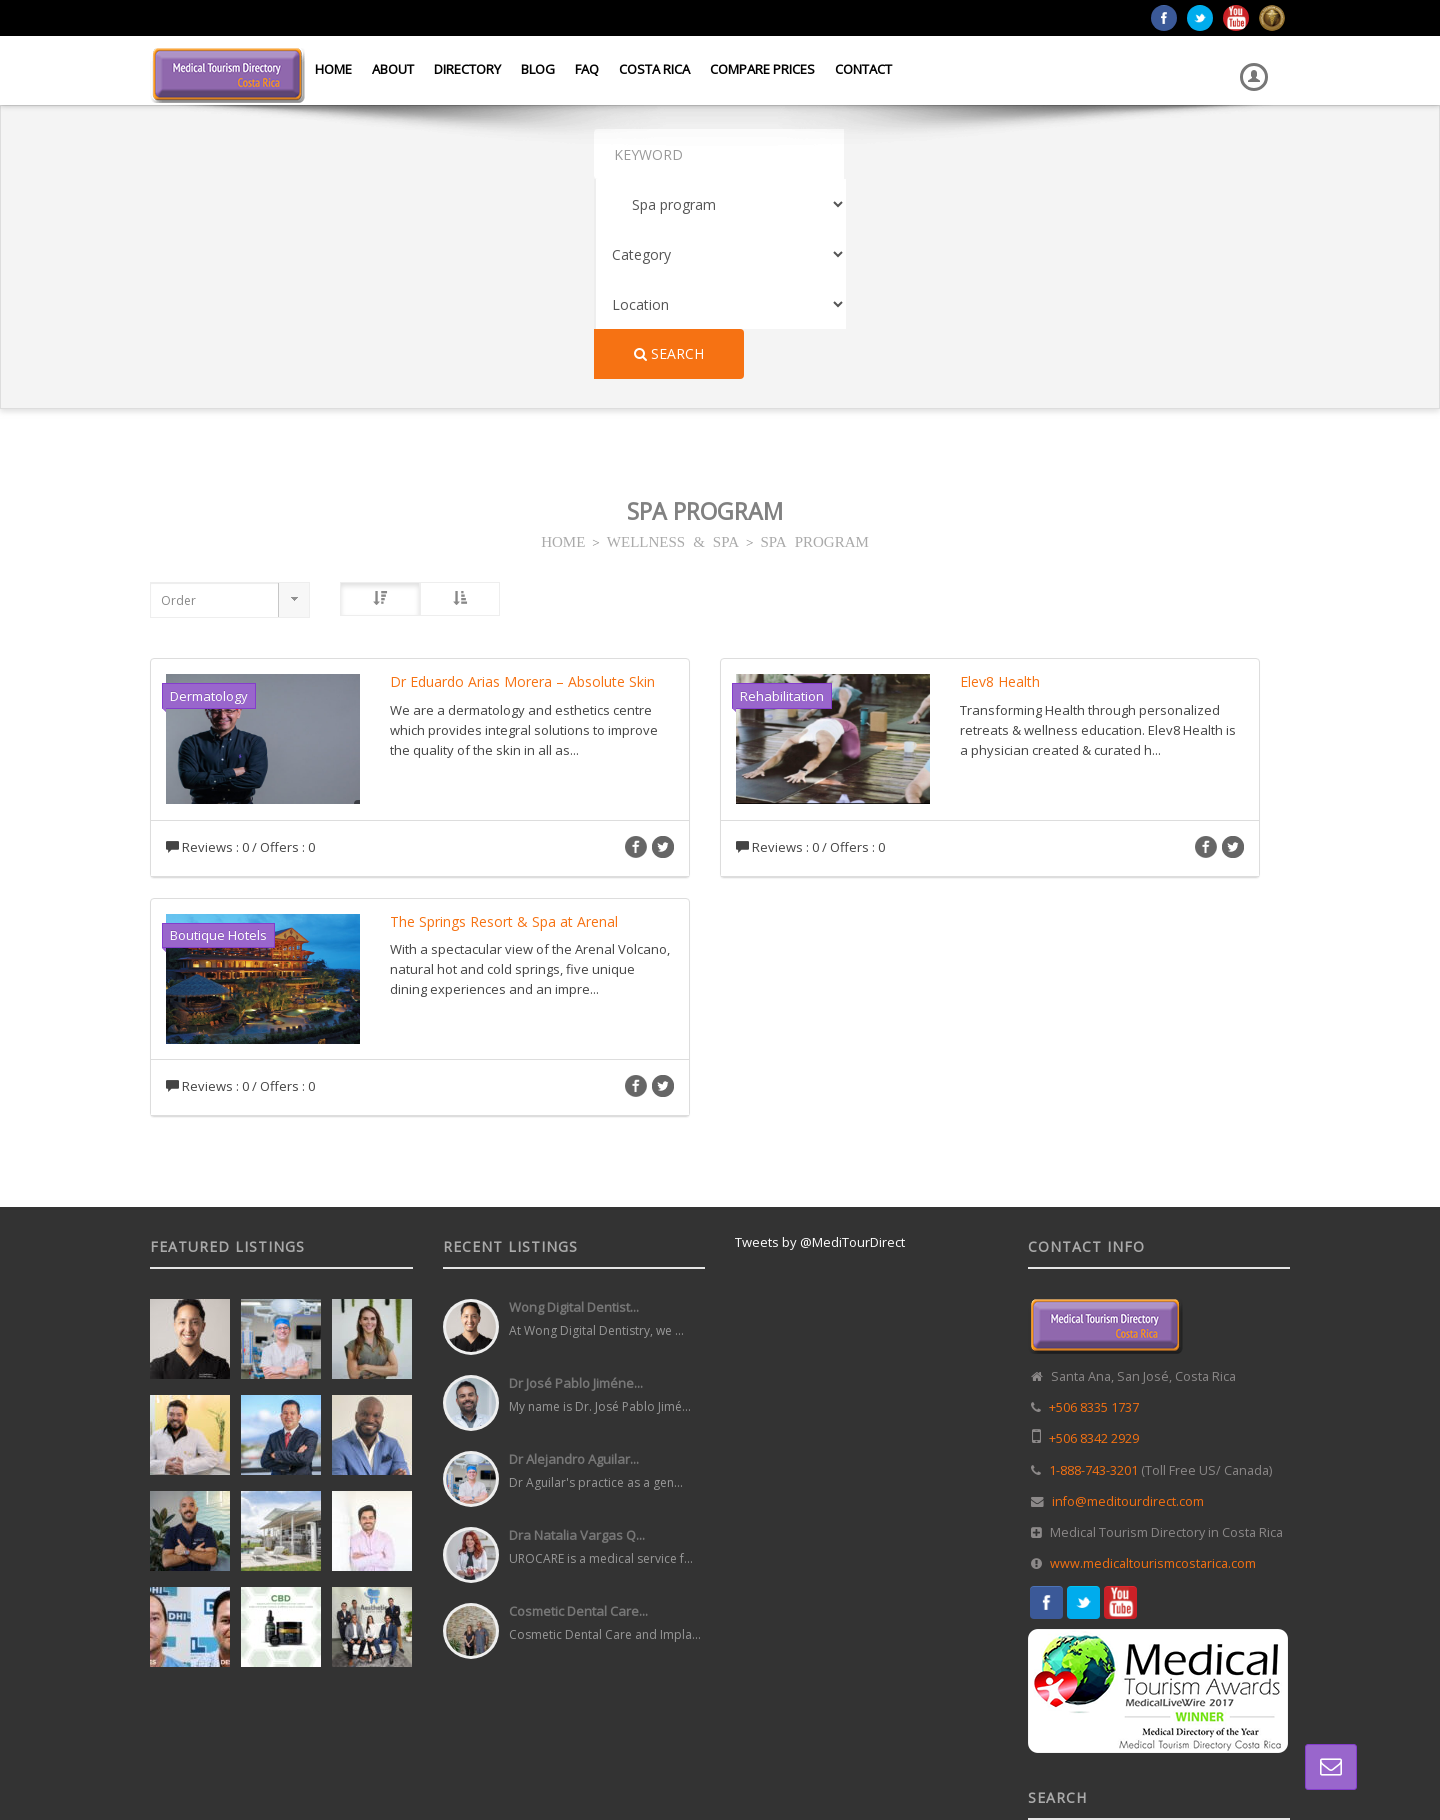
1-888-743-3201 (1093, 1270)
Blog (538, 69)
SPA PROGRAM (815, 340)
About (393, 69)
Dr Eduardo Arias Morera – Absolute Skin (522, 481)
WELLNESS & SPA (673, 340)
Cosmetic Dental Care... (578, 1411)
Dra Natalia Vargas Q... (577, 1335)
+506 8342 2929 (1094, 1238)
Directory (467, 69)
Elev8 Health (1000, 481)
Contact (863, 69)
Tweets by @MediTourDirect (820, 1042)
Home (333, 69)
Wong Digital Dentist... (574, 1107)
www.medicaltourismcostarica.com (1153, 1363)
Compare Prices (762, 69)
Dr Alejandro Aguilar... (574, 1259)
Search (1223, 153)
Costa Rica (654, 69)
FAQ (587, 69)
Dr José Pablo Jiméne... (576, 1183)
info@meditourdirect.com (1128, 1301)
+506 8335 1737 (1094, 1207)
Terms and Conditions (1231, 1759)
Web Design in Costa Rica (631, 1759)
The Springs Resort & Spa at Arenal (504, 721)
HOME (563, 340)
